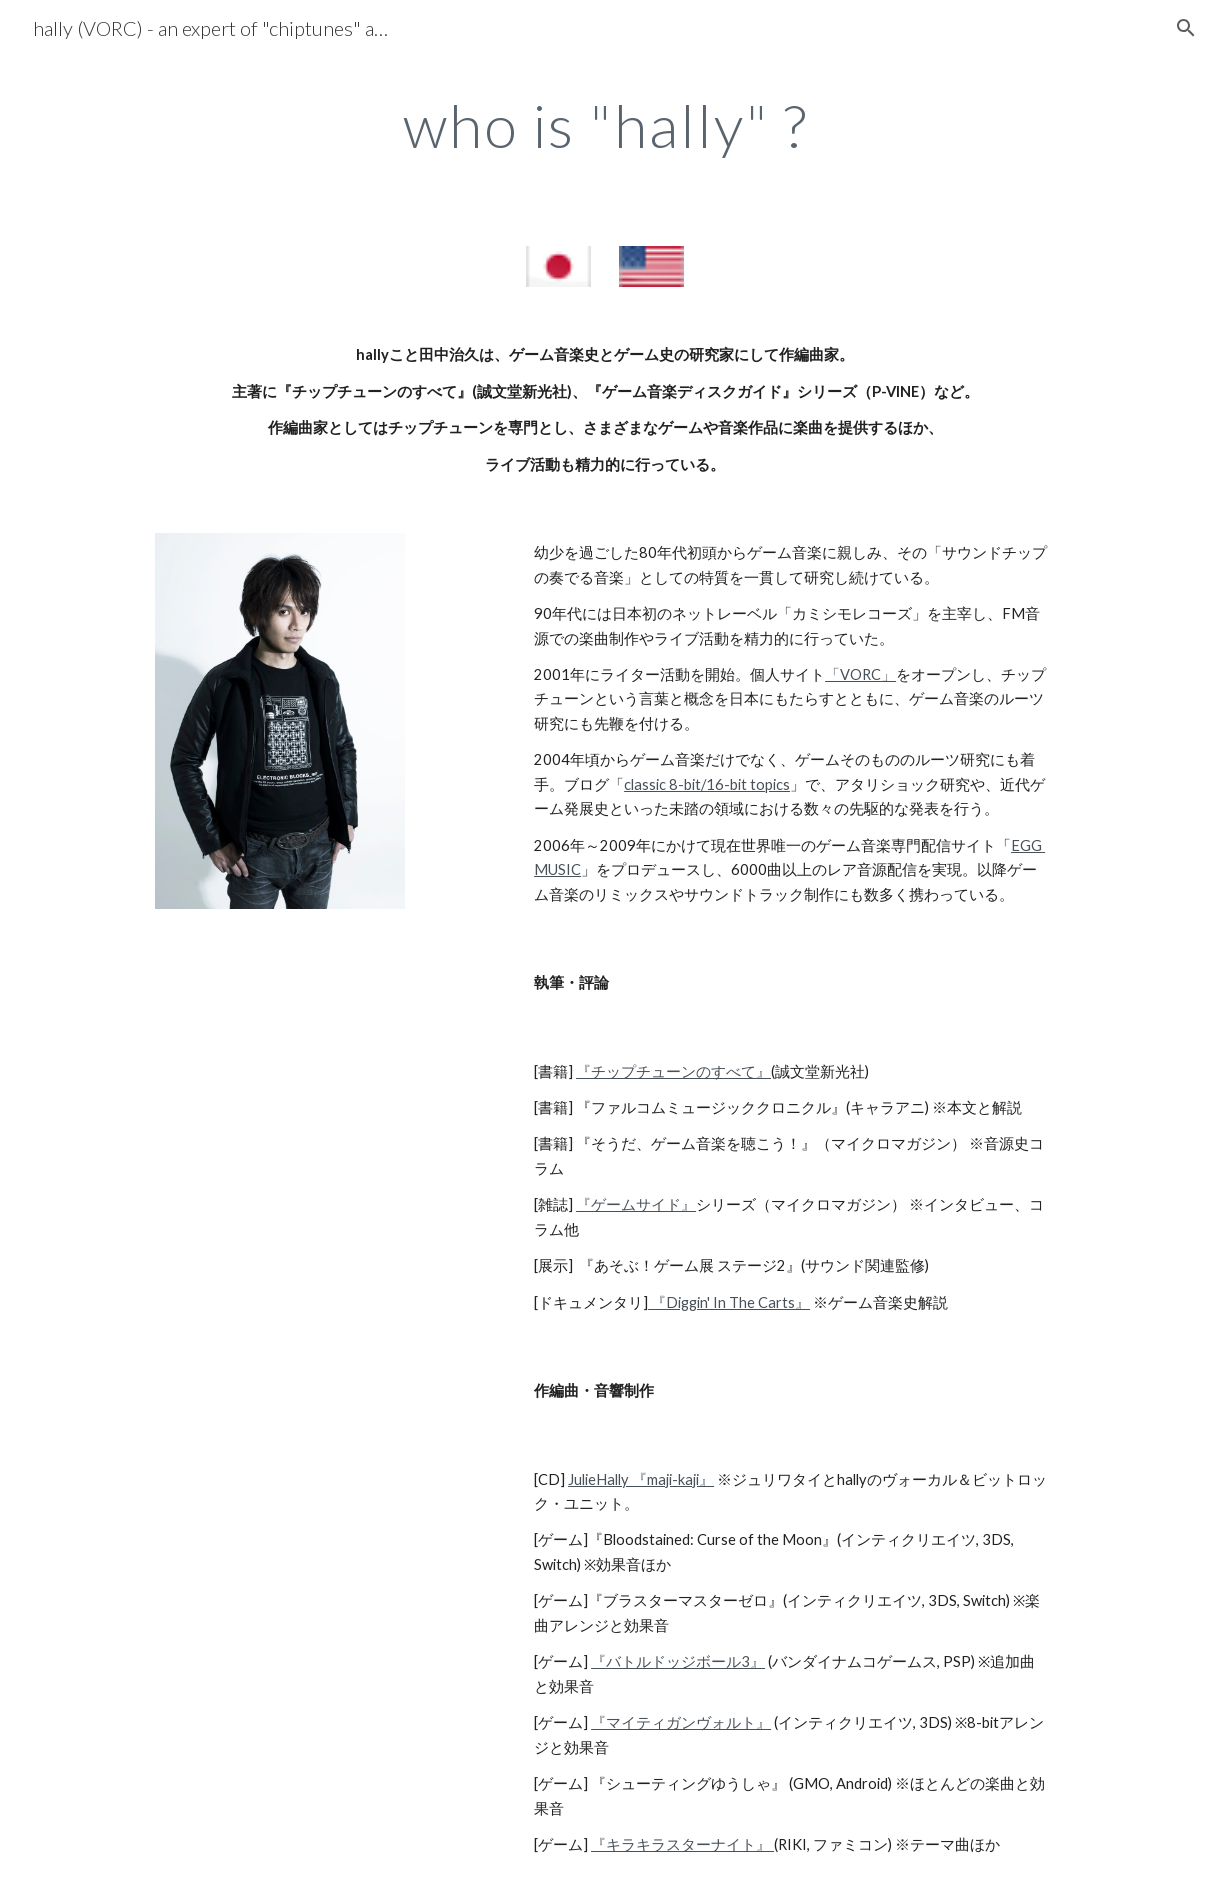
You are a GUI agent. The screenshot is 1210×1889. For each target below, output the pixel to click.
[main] (605, 125)
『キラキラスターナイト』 (682, 1844)
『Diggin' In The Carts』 (729, 1302)
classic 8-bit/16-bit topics (707, 784)
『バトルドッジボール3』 (678, 1661)
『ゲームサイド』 (636, 1204)
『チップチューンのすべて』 (673, 1071)
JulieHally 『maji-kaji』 (641, 1479)
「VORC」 (860, 674)
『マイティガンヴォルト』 (681, 1722)
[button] (1186, 28)
